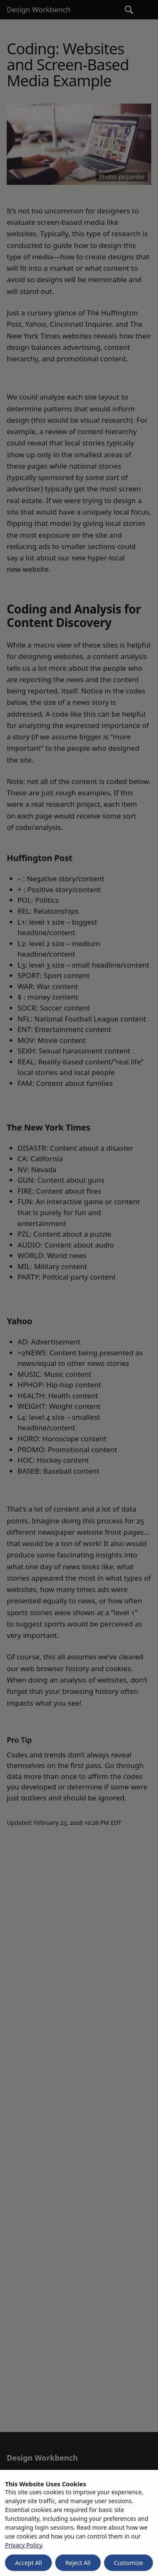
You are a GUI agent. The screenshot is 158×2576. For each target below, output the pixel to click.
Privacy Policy (23, 2545)
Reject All (78, 2563)
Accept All (28, 2563)
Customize (128, 2563)
